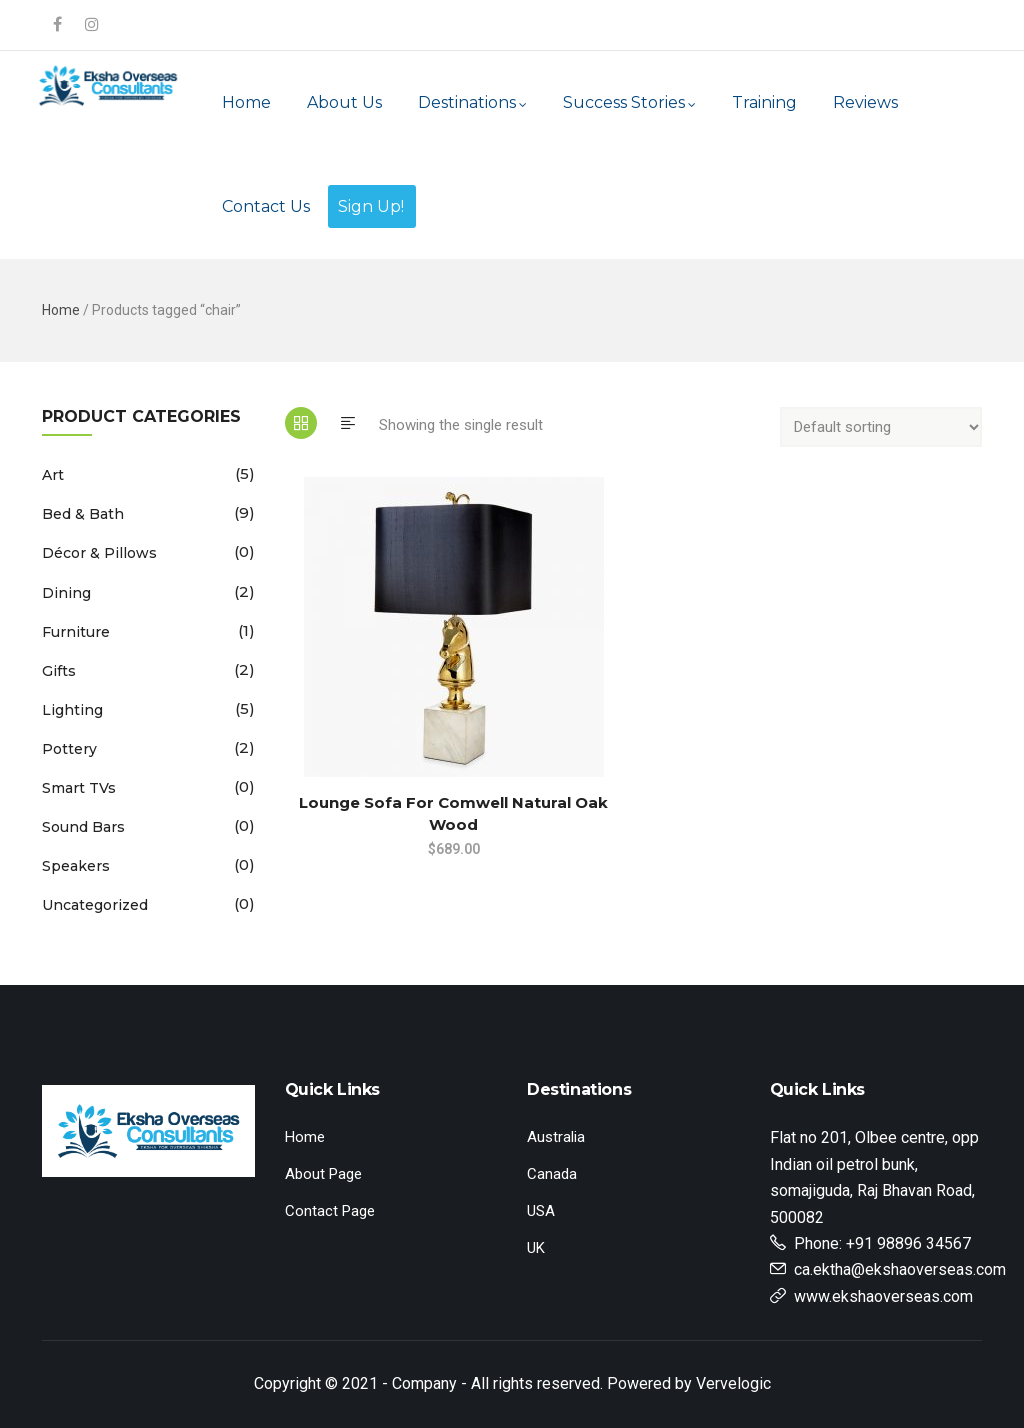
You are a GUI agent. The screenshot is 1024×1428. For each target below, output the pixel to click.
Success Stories (629, 102)
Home (246, 102)
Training (764, 102)
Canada (552, 1174)
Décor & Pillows (99, 553)
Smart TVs (79, 788)
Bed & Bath (83, 514)
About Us (344, 102)
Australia (556, 1137)
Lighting (72, 710)
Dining (66, 593)
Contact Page (330, 1211)
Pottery (69, 749)
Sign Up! (371, 206)
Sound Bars (83, 827)
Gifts (59, 671)
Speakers (76, 866)
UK (536, 1248)
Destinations (472, 102)
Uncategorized (95, 905)
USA (541, 1211)
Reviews (865, 102)
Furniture (76, 632)
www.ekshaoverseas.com (883, 1296)
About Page (323, 1174)
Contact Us (266, 206)
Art (53, 475)
